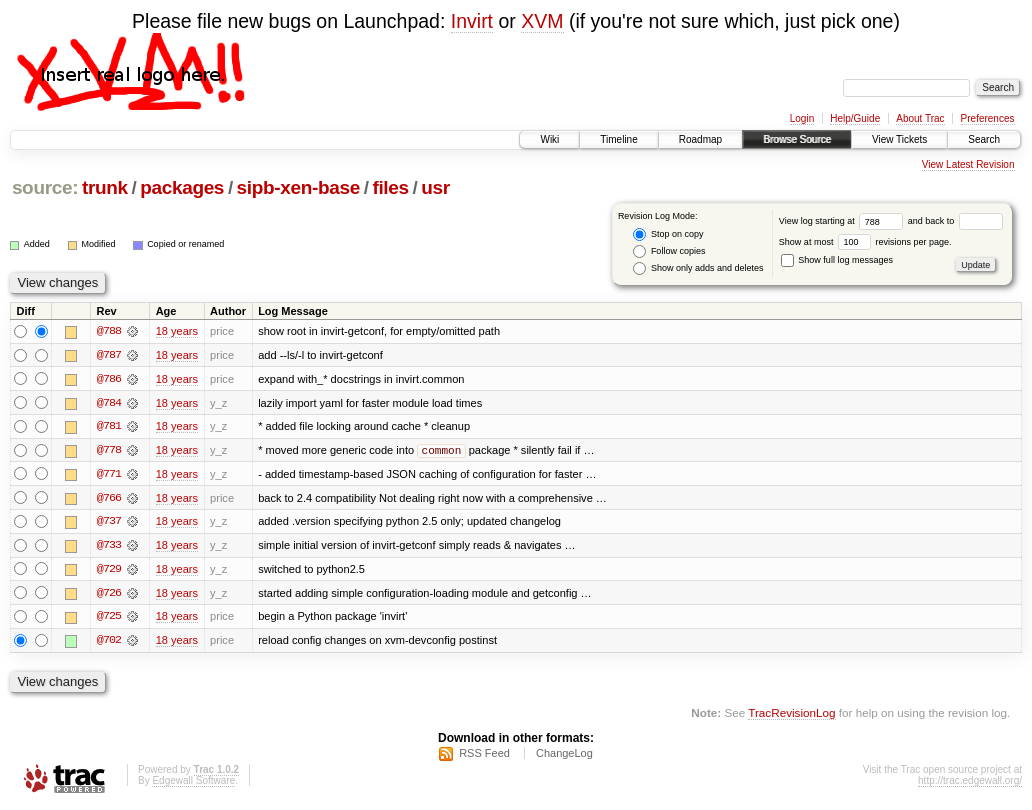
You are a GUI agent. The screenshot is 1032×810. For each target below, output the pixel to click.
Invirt (472, 21)
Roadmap (700, 139)
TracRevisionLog (791, 715)
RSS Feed (484, 756)
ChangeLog (564, 756)
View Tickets (899, 139)
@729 (109, 571)
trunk (105, 187)
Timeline (618, 139)
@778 (109, 451)
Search (984, 139)
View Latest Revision (968, 164)
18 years (177, 331)
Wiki (549, 139)
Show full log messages (837, 260)
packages (182, 187)
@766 (109, 499)
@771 (109, 475)
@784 (109, 403)
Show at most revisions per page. (865, 242)
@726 (109, 595)
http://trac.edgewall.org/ (970, 783)
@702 (109, 643)
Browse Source (797, 139)
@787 (109, 355)
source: (45, 187)
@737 (109, 523)
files (390, 187)
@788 (109, 331)
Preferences (988, 118)
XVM (542, 21)
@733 (109, 547)
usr (435, 187)
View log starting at (843, 221)
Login (802, 118)
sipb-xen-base (298, 187)
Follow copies (669, 251)
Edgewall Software (193, 783)
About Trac (920, 118)
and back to (955, 221)
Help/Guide (855, 118)
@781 (109, 427)
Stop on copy (668, 234)
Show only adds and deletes (698, 268)
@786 (109, 379)
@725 (109, 619)
